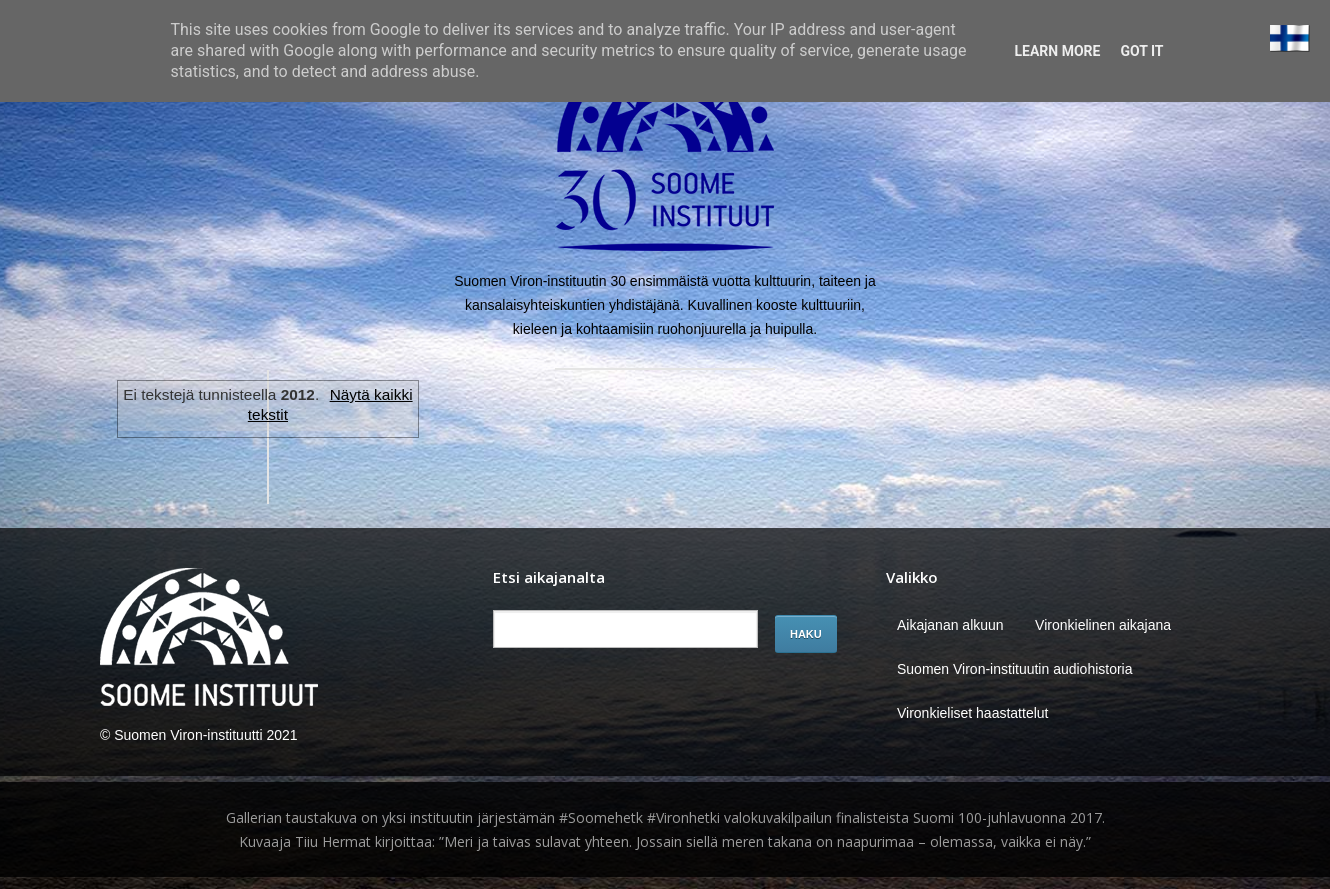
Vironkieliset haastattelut (973, 713)
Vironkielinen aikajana (1103, 625)
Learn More (1057, 51)
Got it (1141, 51)
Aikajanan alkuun (950, 625)
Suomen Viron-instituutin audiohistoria (1015, 669)
